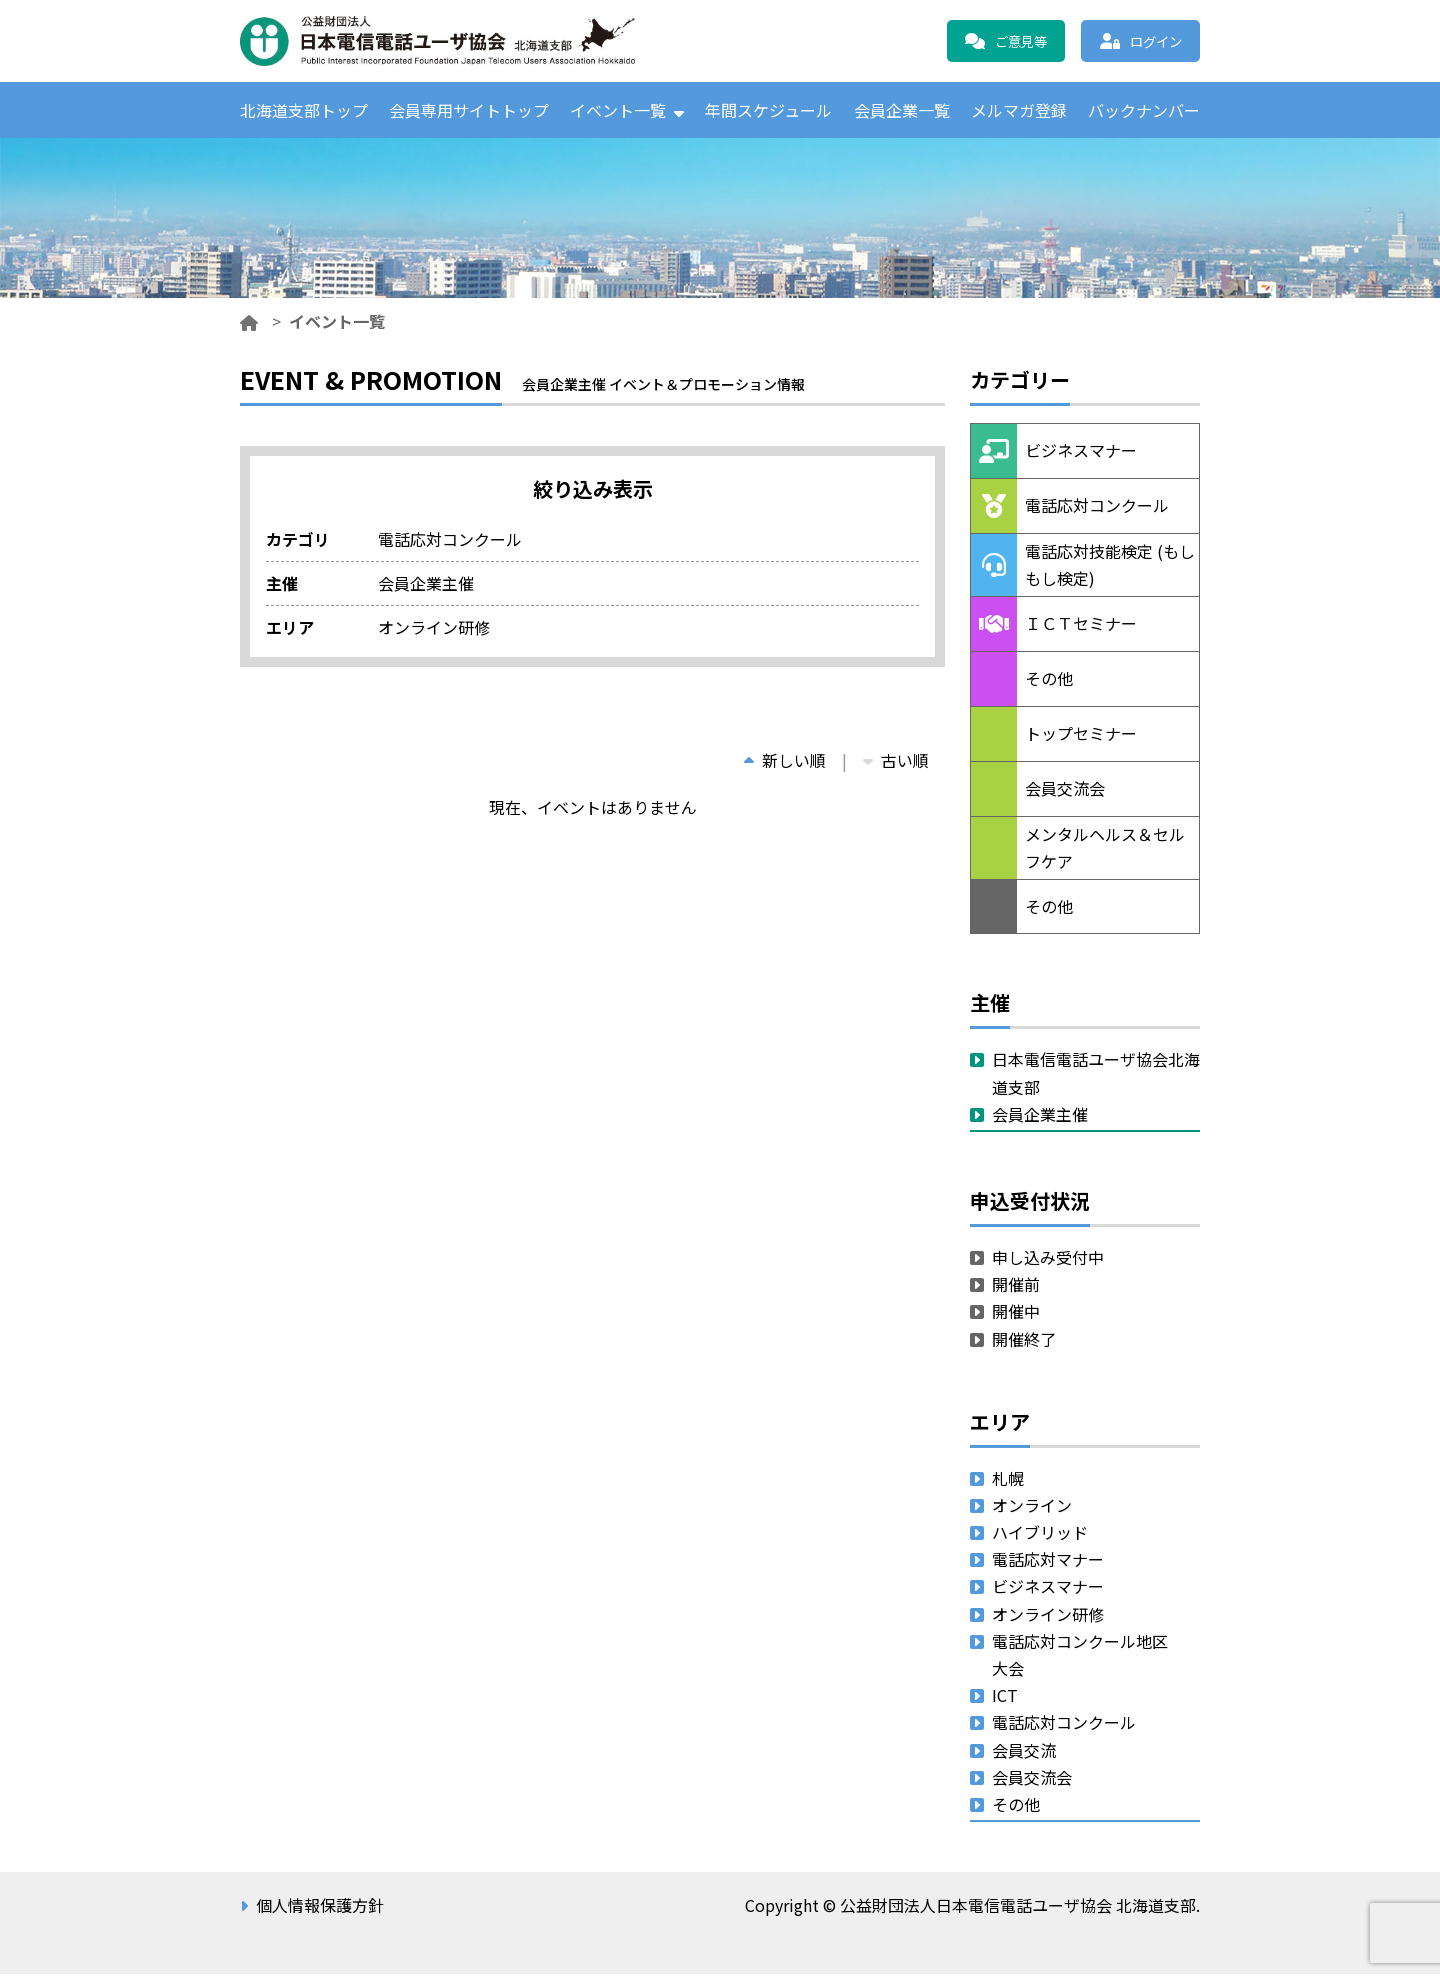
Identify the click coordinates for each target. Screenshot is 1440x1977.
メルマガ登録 (1019, 111)
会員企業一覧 (902, 111)
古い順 (896, 763)
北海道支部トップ (304, 111)
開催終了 (1024, 1341)
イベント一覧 (618, 111)
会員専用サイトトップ (469, 111)
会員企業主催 (1040, 1117)
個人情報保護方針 (320, 1908)
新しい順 (785, 763)
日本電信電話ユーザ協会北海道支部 (1096, 1075)
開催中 (1016, 1314)
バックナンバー (1144, 111)
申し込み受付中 (1048, 1260)
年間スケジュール (768, 111)
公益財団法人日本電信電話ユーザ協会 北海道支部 (455, 41)
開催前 (1016, 1287)
